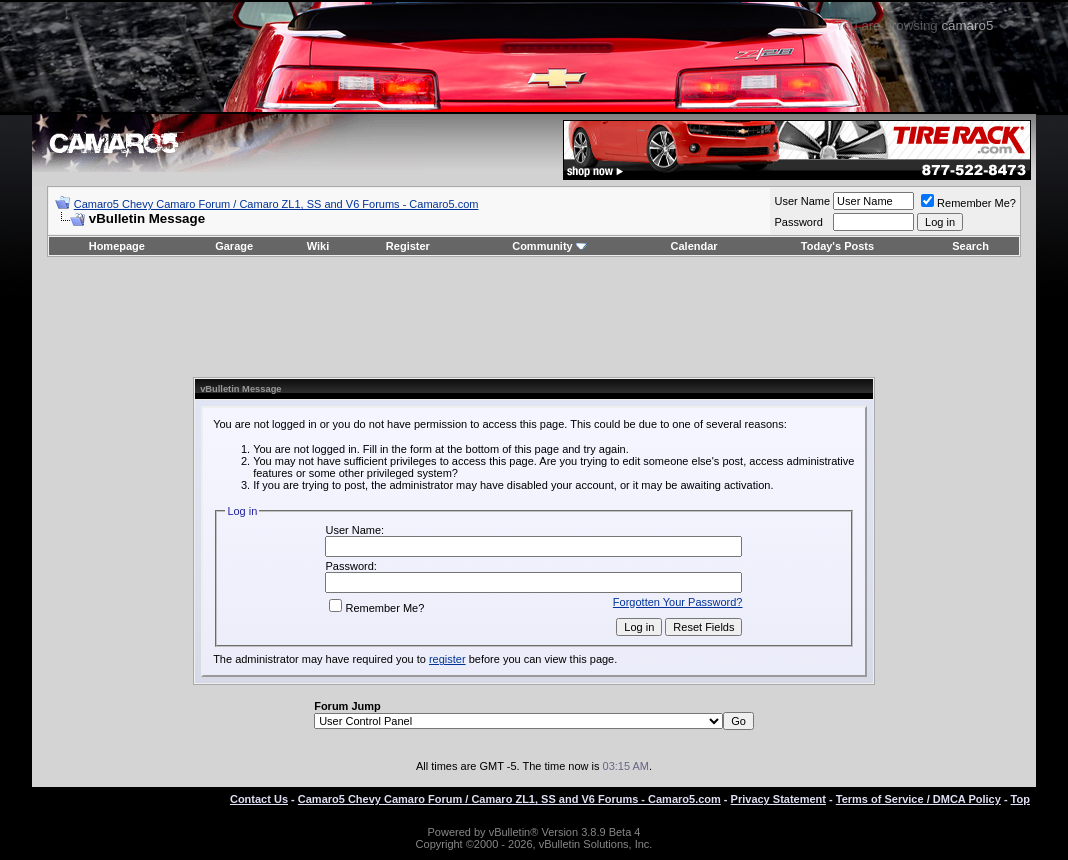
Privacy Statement (778, 799)
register (447, 659)
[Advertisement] (534, 317)
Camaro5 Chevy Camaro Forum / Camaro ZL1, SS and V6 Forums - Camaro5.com (276, 204)
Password (798, 222)
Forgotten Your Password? (678, 602)
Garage (234, 246)
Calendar (694, 246)
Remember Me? (968, 203)
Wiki (318, 246)
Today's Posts (837, 246)
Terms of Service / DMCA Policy (918, 799)
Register (408, 246)
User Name (802, 201)
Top (1020, 799)
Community (549, 246)
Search (970, 246)
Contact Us (259, 799)
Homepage (117, 246)
